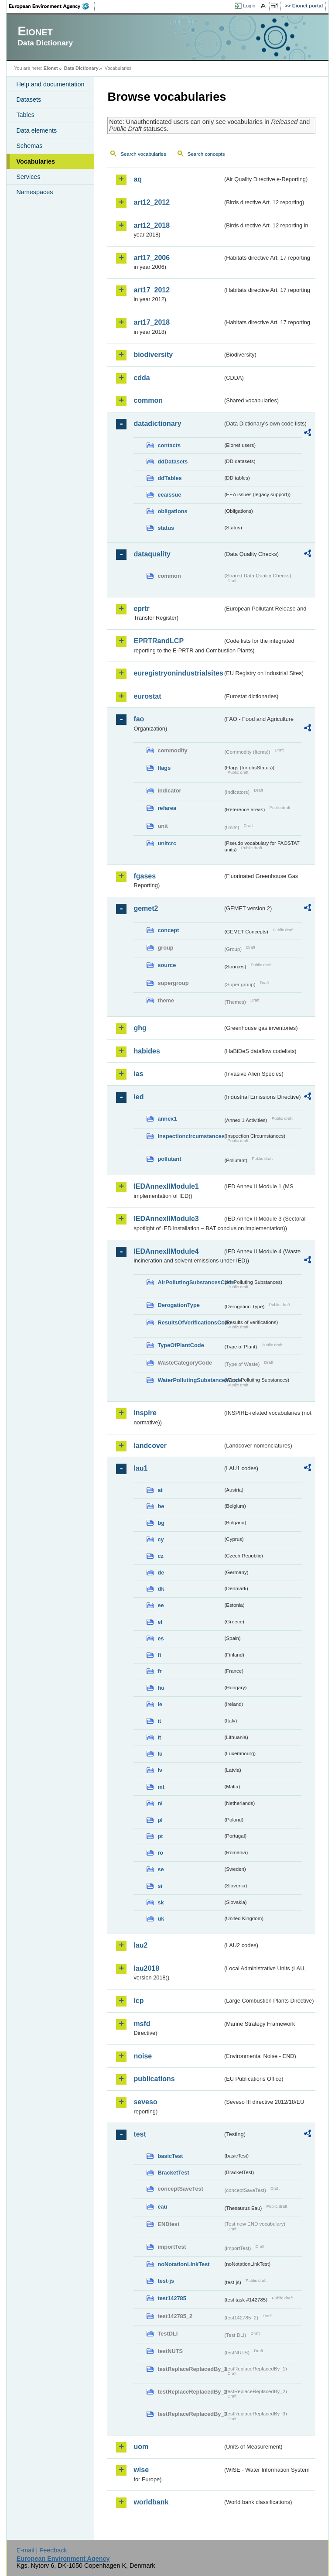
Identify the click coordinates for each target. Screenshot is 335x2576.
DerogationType (178, 1305)
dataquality (151, 554)
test (139, 2134)
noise (142, 2056)
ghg (139, 1028)
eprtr (141, 608)
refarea (166, 808)
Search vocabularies (143, 154)
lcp (138, 2000)
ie (159, 1704)
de (160, 1572)
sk (160, 1902)
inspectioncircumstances (190, 1136)
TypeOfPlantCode (180, 1345)
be (160, 1506)
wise (141, 2469)
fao (138, 719)
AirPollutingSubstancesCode (190, 1282)
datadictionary (157, 423)
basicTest (170, 2156)
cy (160, 1539)
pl (159, 1820)
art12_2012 (151, 202)
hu (160, 1687)
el (159, 1622)
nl (159, 1803)
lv (159, 1770)
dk (160, 1588)
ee (160, 1605)
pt (160, 1836)
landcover (150, 1445)
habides (146, 1051)
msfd (141, 2023)
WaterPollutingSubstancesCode (190, 1380)
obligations (172, 511)
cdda (141, 377)
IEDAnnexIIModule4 (165, 1251)
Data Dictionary (81, 68)
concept (168, 930)
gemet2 (145, 908)
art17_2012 (151, 290)
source (166, 965)
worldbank (150, 2502)
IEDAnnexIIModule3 (165, 1218)
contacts (169, 445)
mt (160, 1787)
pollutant (169, 1159)
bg (160, 1523)
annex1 (167, 1118)
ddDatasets (172, 461)
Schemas (29, 145)
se (160, 1869)
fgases (144, 876)
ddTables (169, 478)
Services (28, 176)
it (159, 1721)
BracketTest (173, 2172)
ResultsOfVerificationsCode (190, 1322)
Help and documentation (50, 84)
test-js (165, 2281)
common (148, 400)
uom (140, 2446)
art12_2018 (151, 225)
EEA (52, 6)
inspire (144, 1413)
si (159, 1886)
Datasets (28, 99)
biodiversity (153, 354)
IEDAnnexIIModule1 (165, 1186)
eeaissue (169, 494)
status (165, 528)
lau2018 (146, 1968)
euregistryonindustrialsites (177, 673)
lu (159, 1753)
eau (162, 2206)
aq (137, 179)
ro (160, 1852)
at (159, 1490)
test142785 (171, 2298)
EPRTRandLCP (158, 641)
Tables (25, 114)
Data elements (36, 130)
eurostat (147, 696)
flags (164, 768)
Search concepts (206, 154)
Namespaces (34, 192)
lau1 (140, 1468)
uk (160, 1918)
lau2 (140, 1945)
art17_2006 (151, 257)
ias (138, 1073)
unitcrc (166, 843)
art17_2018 (151, 322)
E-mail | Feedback (42, 2550)
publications (153, 2078)
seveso (145, 2102)
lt (159, 1737)
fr (159, 1671)
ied (138, 1097)
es (160, 1638)
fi (159, 1655)
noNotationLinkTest (183, 2264)
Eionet (51, 68)
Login (249, 5)
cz (160, 1556)
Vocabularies (35, 161)
